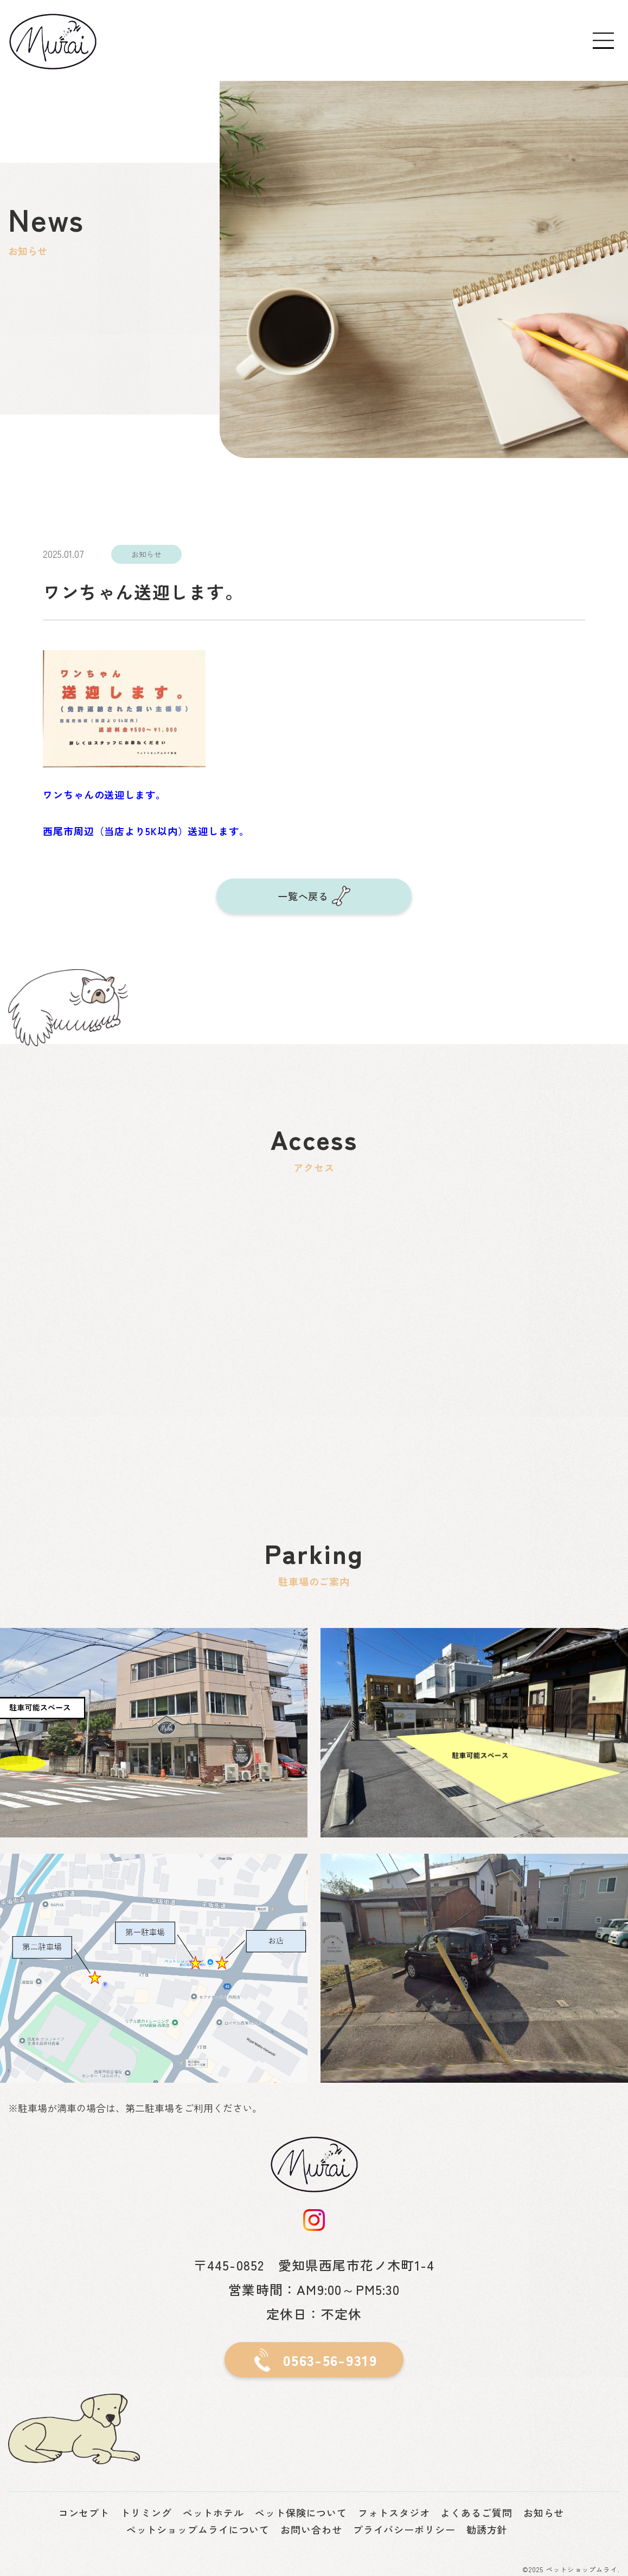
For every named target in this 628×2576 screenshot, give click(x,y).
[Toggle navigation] (603, 41)
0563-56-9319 (330, 2359)
